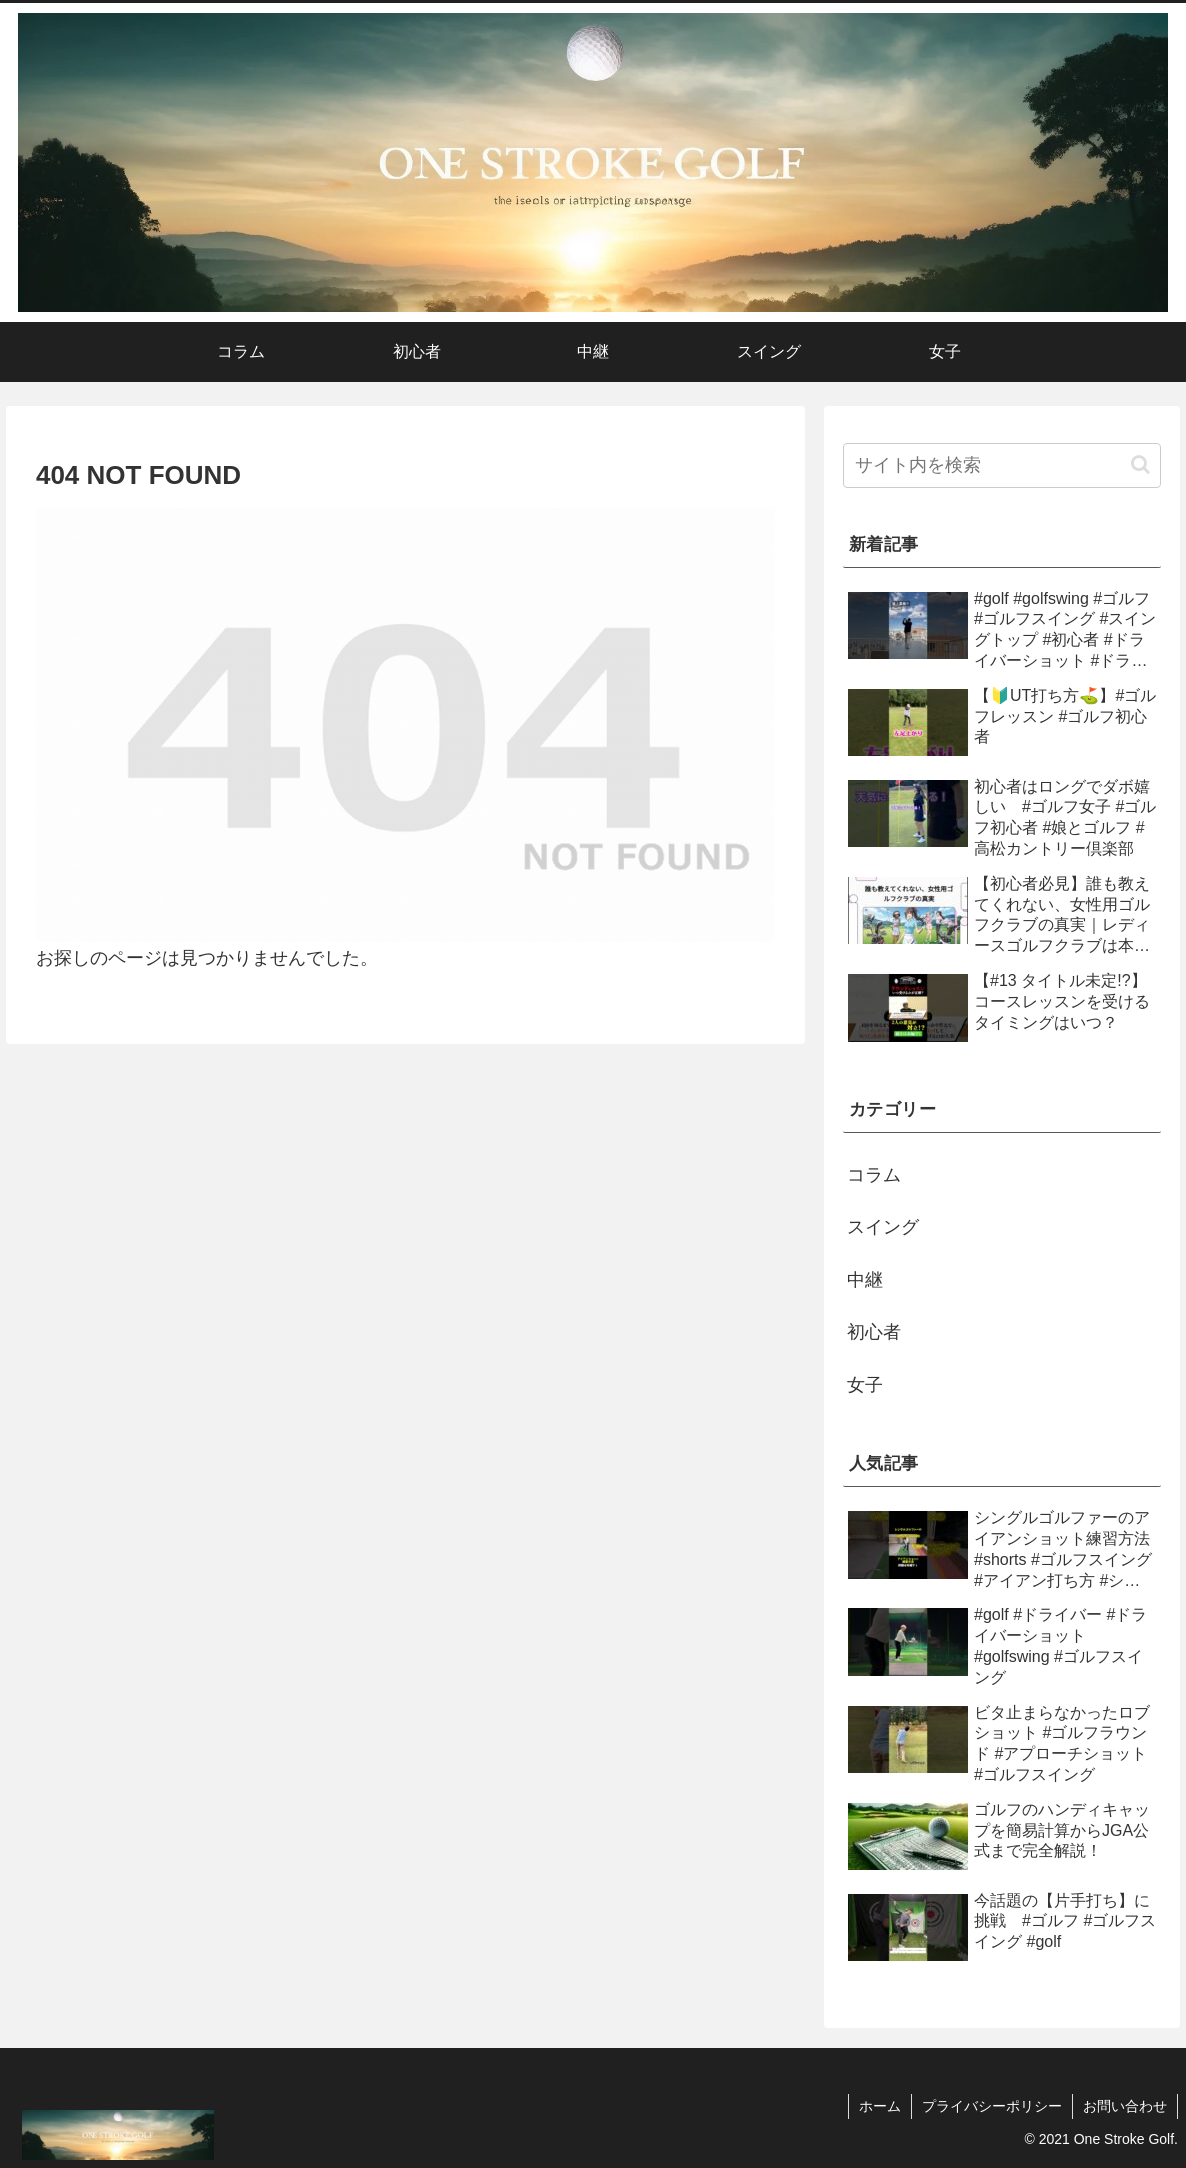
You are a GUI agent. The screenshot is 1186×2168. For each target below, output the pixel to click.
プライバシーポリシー (992, 2106)
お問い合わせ (1125, 2106)
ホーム (880, 2106)
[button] (1140, 464)
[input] (1002, 465)
